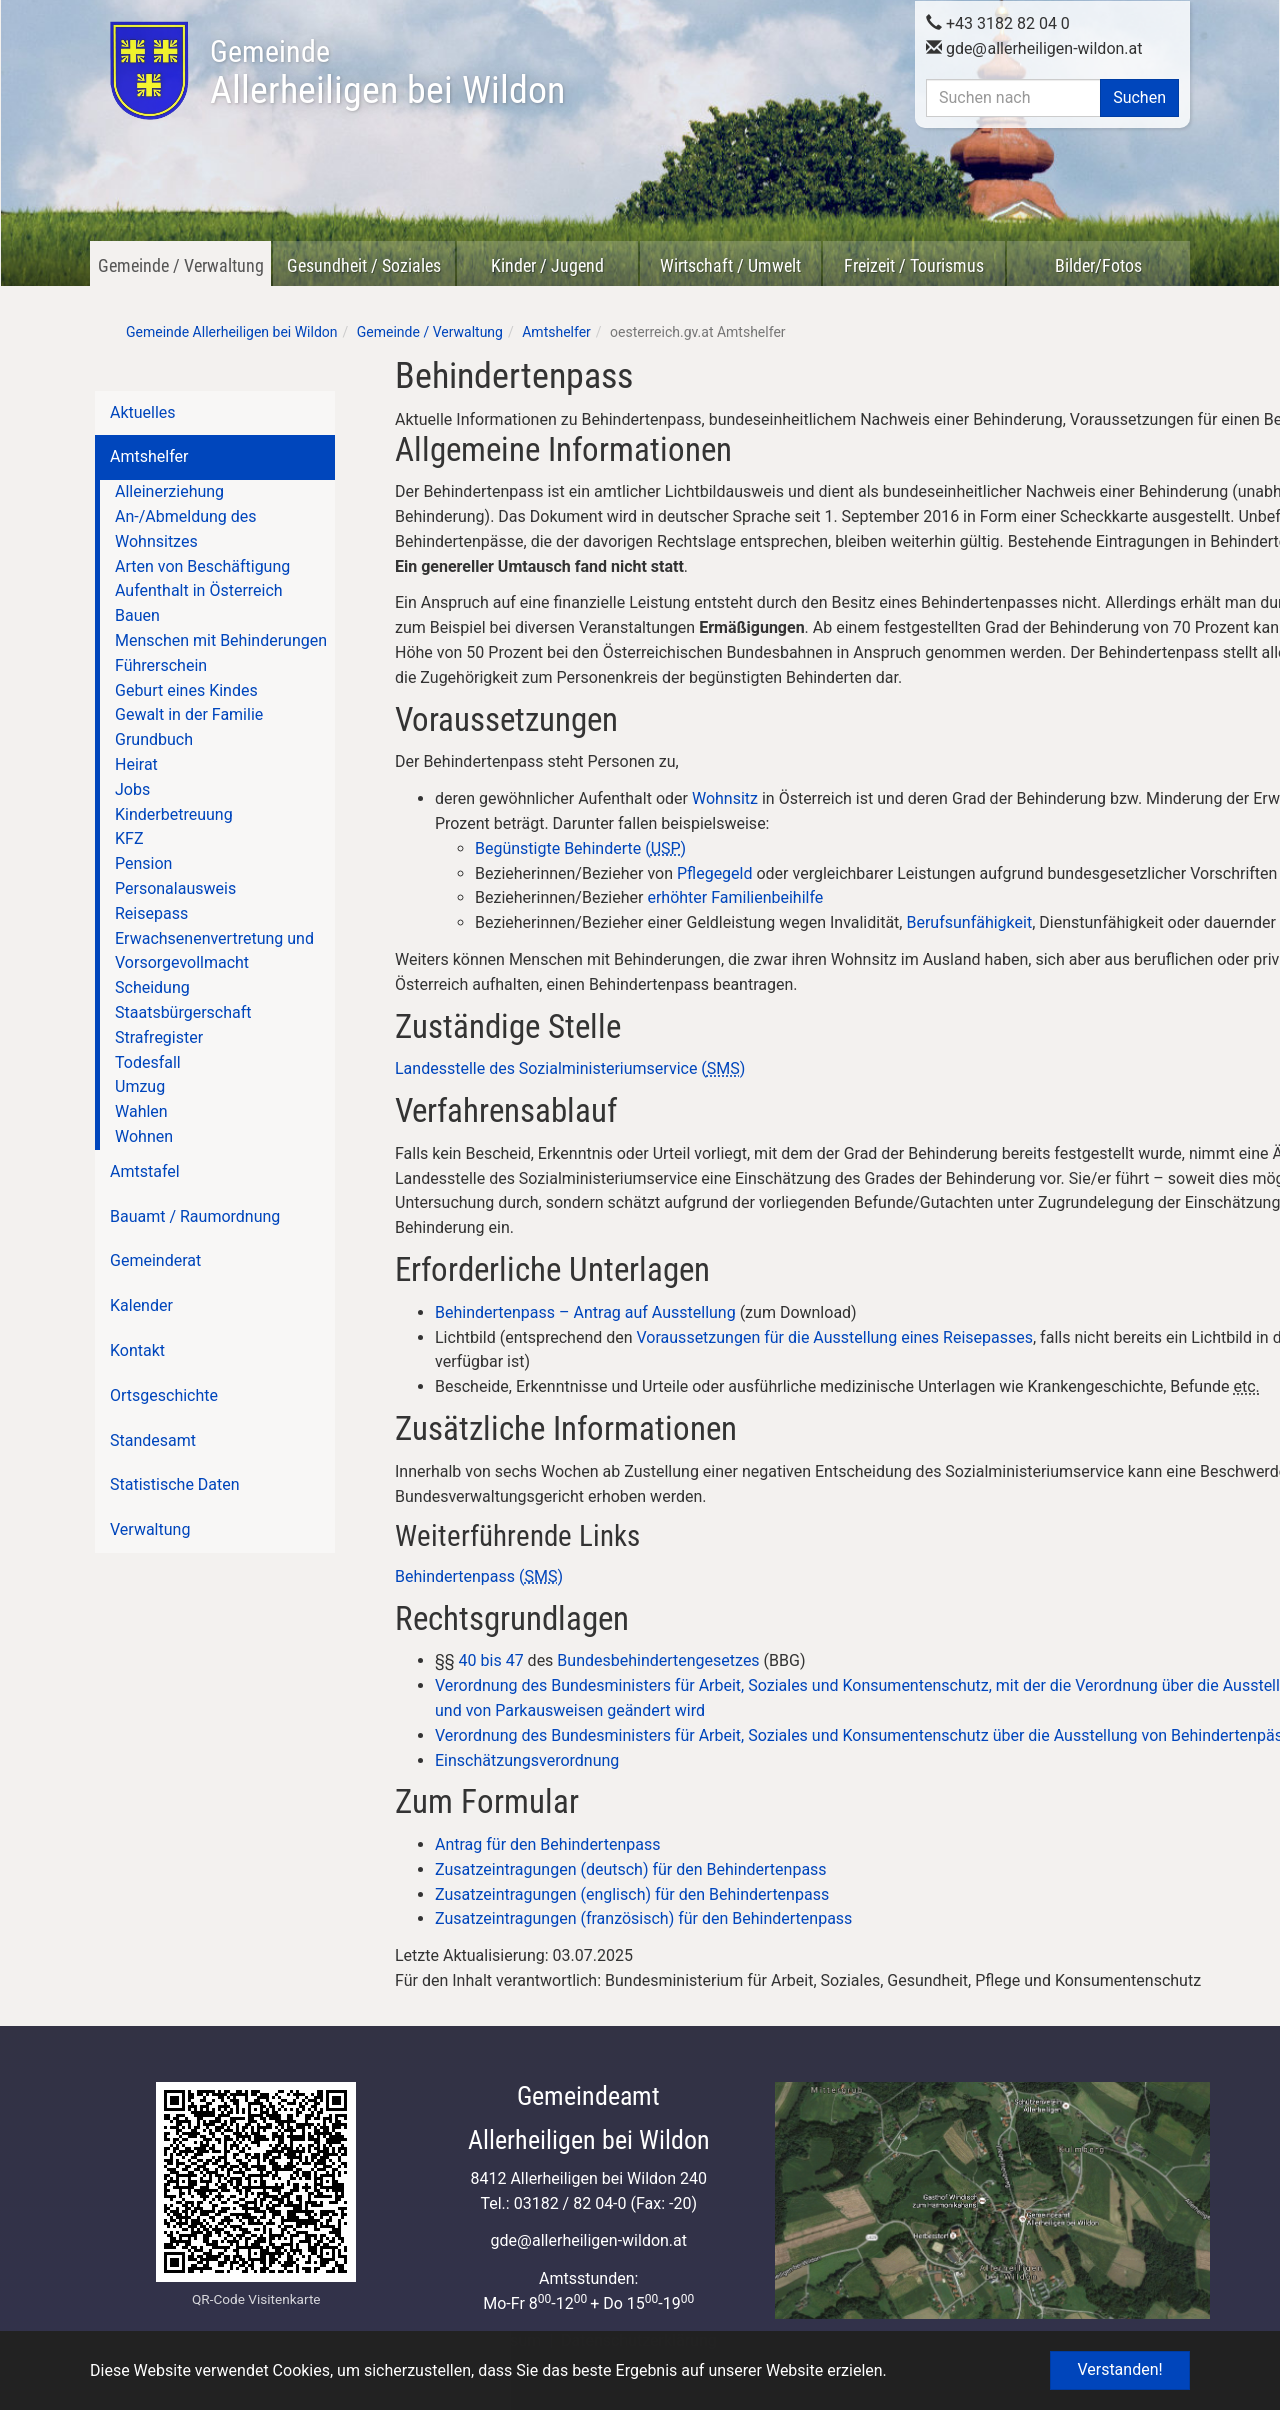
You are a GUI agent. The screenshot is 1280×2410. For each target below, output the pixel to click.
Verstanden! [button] (1119, 2369)
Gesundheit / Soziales (364, 265)
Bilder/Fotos (1098, 265)
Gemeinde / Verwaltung (181, 265)
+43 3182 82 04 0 (998, 21)
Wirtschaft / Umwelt (730, 265)
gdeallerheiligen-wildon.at (1034, 46)
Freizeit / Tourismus (914, 265)
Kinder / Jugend (547, 265)
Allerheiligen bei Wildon (387, 73)
